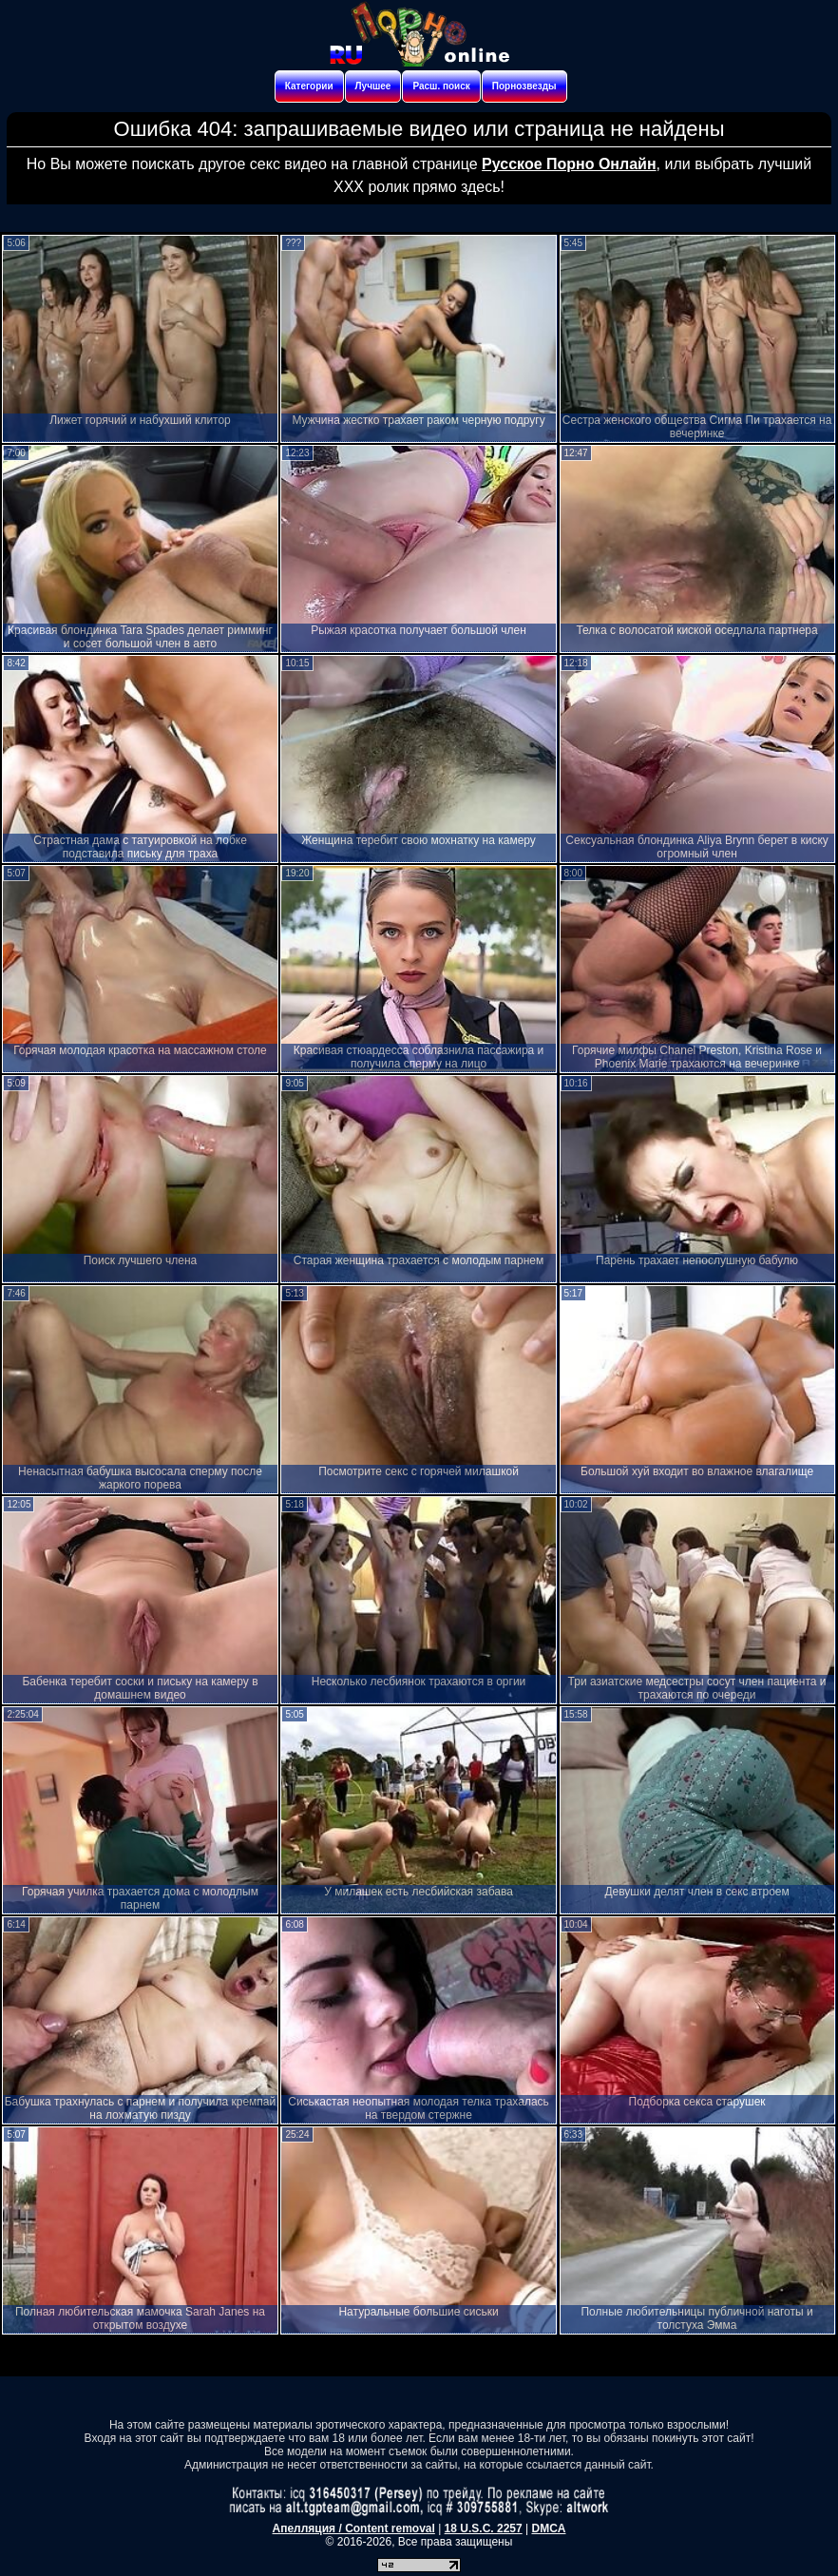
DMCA (548, 2528)
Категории (309, 86)
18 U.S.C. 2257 (484, 2528)
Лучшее (373, 86)
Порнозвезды (524, 86)
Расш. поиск (440, 86)
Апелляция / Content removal (354, 2528)
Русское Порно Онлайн (569, 164)
